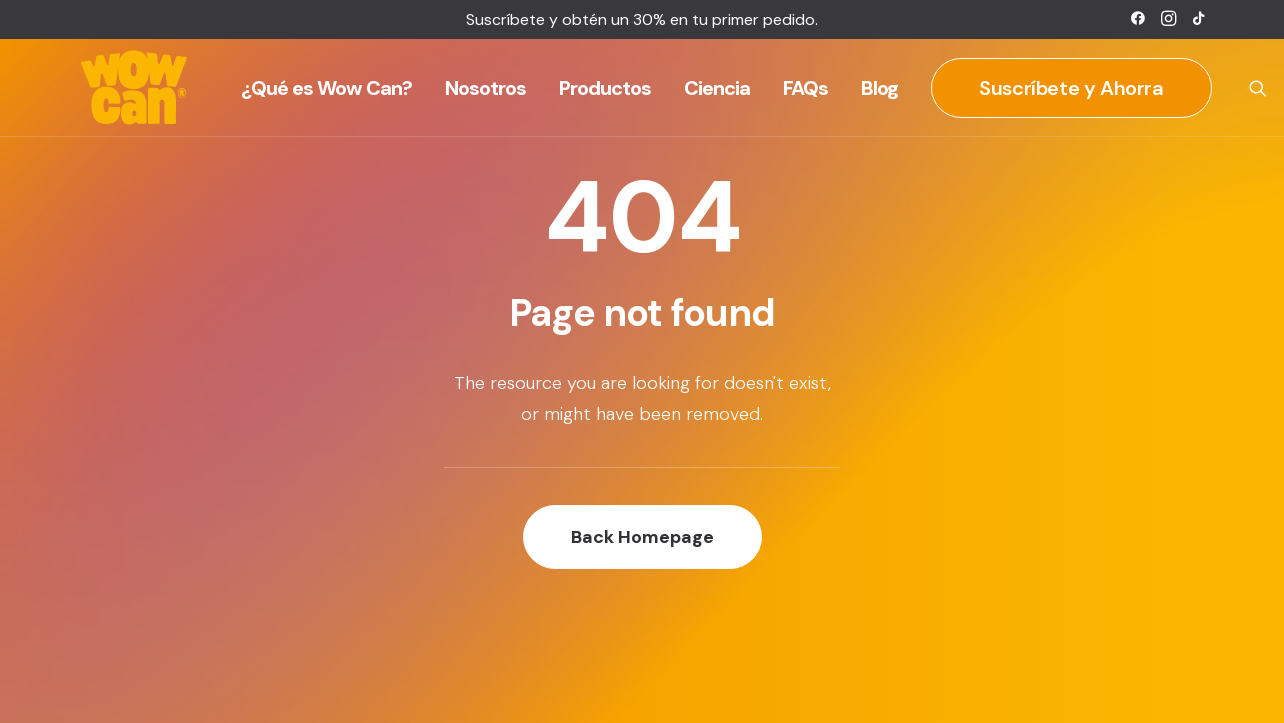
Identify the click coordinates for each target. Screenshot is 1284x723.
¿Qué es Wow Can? (326, 88)
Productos (605, 88)
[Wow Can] (134, 88)
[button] (1138, 18)
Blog (879, 88)
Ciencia (717, 88)
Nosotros (485, 88)
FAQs (805, 88)
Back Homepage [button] (642, 537)
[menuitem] (1138, 18)
